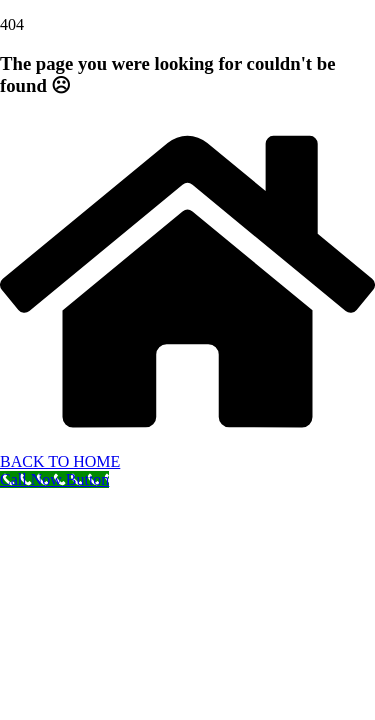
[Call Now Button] (54, 479)
